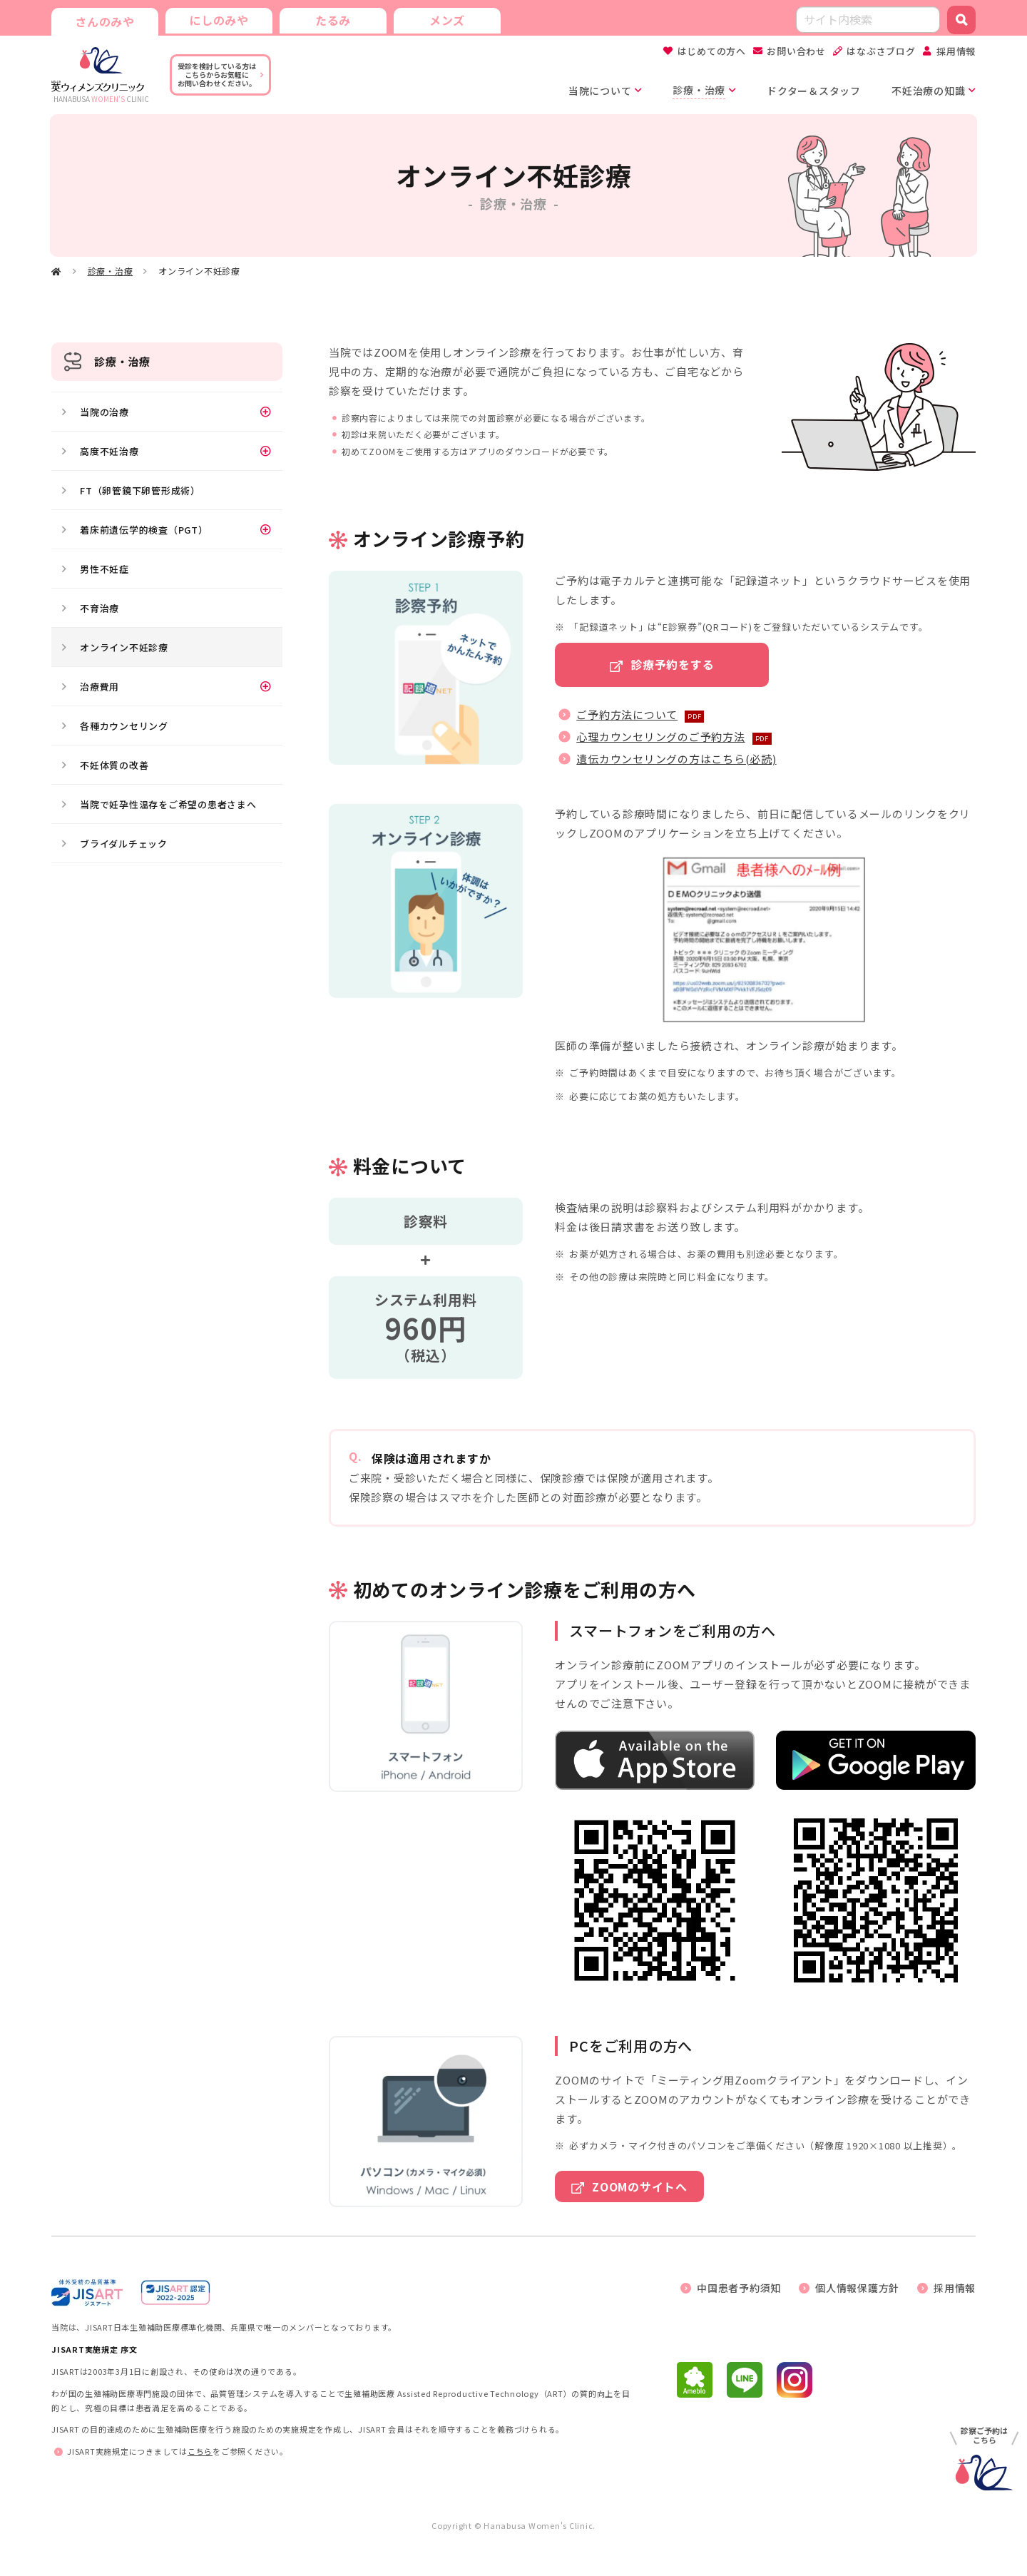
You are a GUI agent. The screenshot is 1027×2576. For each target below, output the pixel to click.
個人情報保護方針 (857, 2288)
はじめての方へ (712, 51)
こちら (200, 2451)
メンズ (447, 20)
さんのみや (105, 21)
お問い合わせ (796, 51)
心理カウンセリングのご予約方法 (660, 736)
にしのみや (219, 20)
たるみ (333, 20)
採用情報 (956, 51)
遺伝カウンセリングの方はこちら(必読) (676, 758)
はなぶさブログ (881, 51)
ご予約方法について (627, 714)
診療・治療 (110, 271)
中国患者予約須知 (739, 2288)
